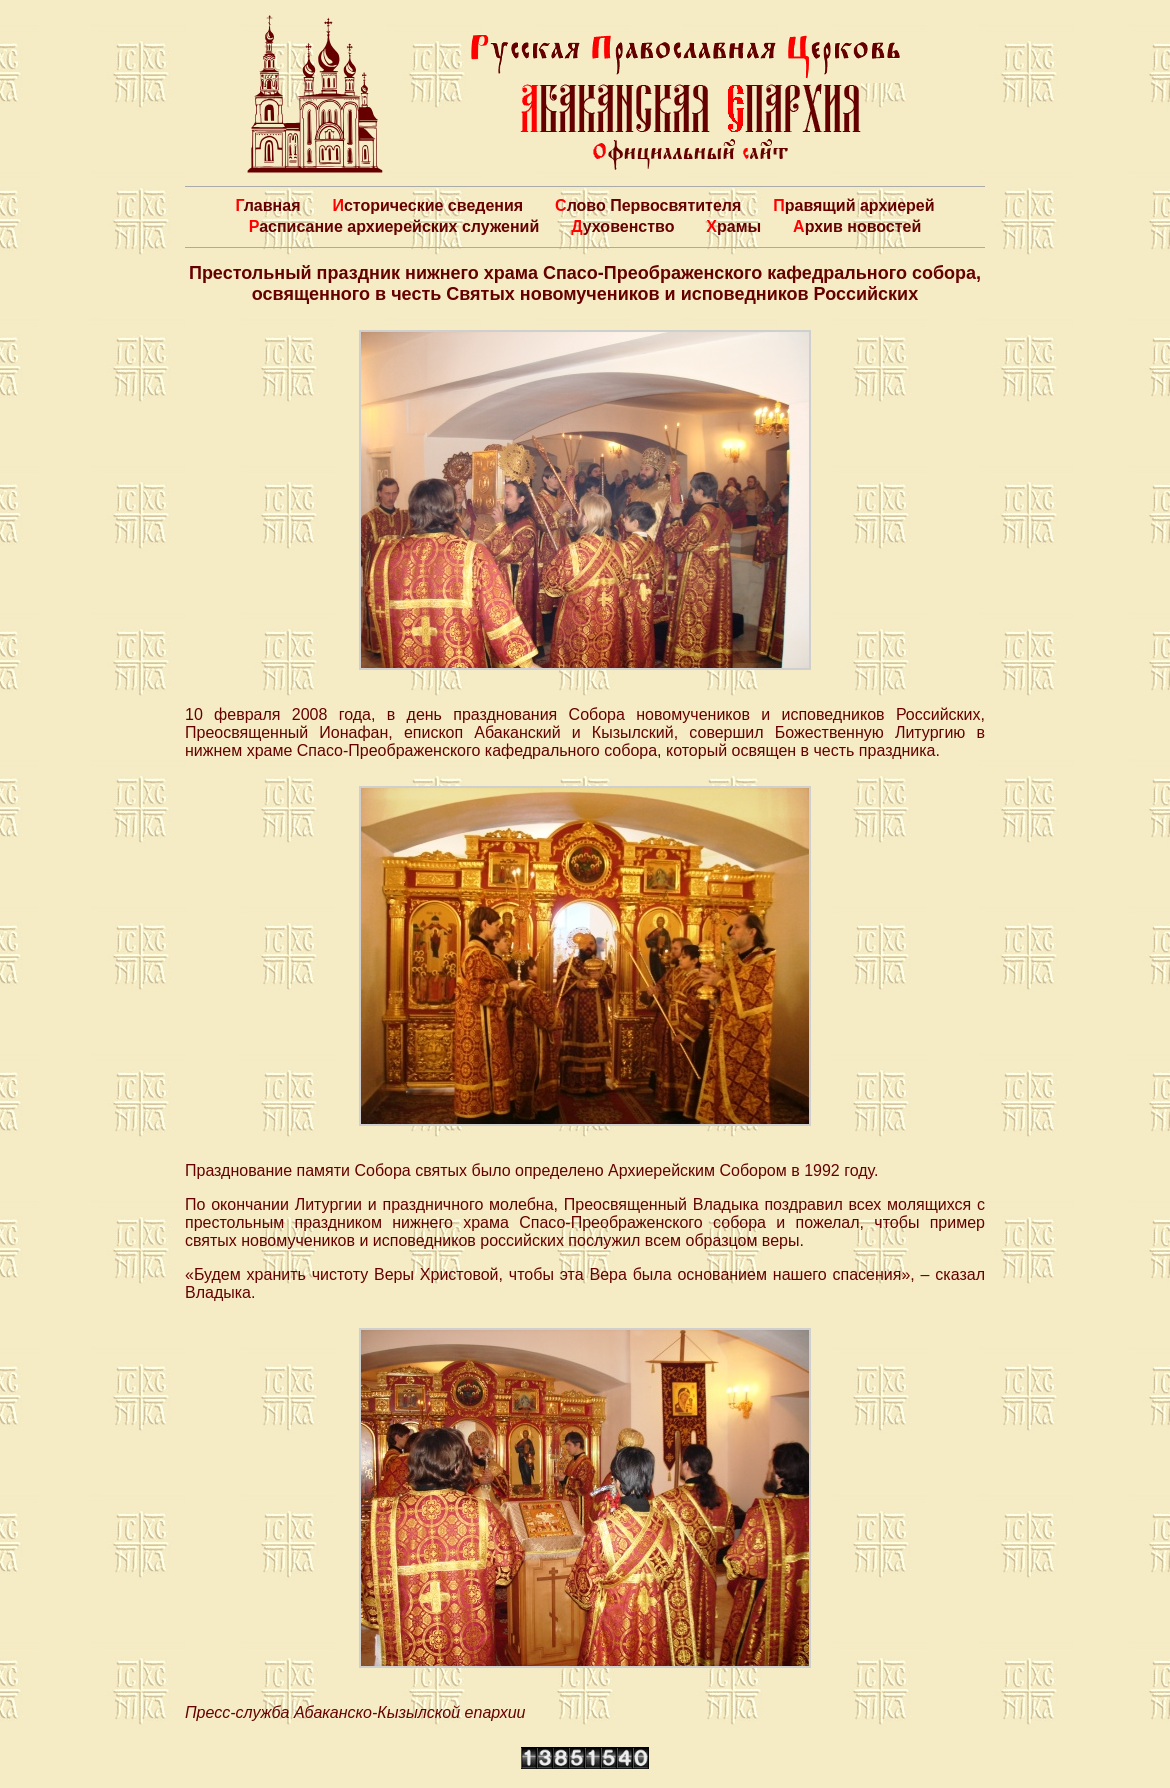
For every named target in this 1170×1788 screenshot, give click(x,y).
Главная (267, 205)
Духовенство (622, 226)
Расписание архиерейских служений (394, 226)
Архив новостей (857, 226)
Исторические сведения (427, 205)
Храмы (733, 226)
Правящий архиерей (853, 205)
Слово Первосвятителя (648, 205)
